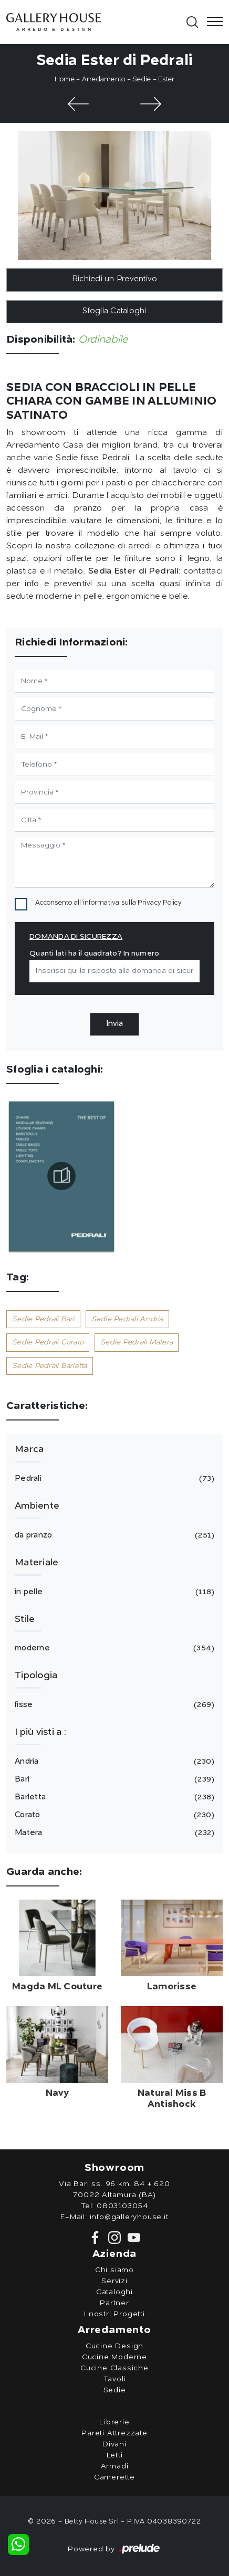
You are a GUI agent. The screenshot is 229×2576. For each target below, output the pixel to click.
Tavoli (114, 2379)
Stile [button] (25, 1619)
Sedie (141, 79)
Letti (115, 2455)
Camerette (114, 2477)
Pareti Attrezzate (114, 2433)
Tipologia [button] (36, 1675)
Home (65, 79)
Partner (114, 2303)
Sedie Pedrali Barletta (49, 1366)
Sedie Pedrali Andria (127, 1319)
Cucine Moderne (114, 2357)
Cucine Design (114, 2346)
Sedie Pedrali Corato (48, 1342)
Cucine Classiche (114, 2368)
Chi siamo (114, 2270)
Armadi (115, 2466)
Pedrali (113, 1479)
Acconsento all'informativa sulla (108, 902)
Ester (166, 79)
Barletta (113, 1797)
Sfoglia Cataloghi (114, 311)
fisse (113, 1705)
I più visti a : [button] (40, 1732)
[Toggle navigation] (212, 22)
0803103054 (122, 2206)
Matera (113, 1833)
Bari (113, 1779)
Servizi (114, 2281)
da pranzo (113, 1535)
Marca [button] (29, 1449)
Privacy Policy (160, 902)
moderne (113, 1648)
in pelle (113, 1592)
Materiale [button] (36, 1562)
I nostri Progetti (114, 2314)
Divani (114, 2444)
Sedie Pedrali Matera (136, 1342)
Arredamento (104, 79)
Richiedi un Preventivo (115, 279)
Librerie (114, 2422)
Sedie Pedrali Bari (43, 1319)
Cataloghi (114, 2292)
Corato (113, 1815)
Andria (113, 1761)
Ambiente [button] (37, 1506)
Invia (114, 1024)
